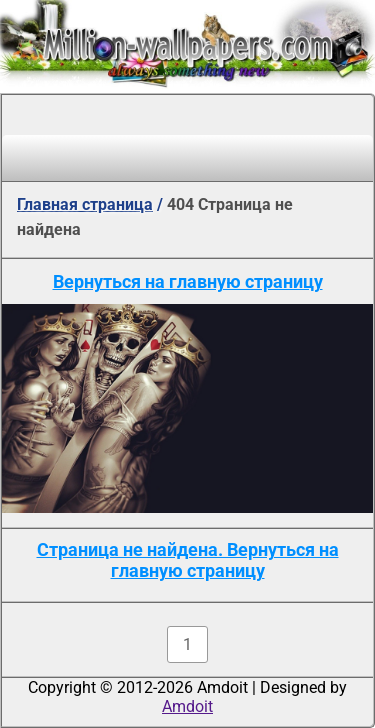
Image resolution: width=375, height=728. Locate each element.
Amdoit (187, 706)
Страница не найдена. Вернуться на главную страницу (188, 560)
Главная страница (85, 204)
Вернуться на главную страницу (188, 281)
